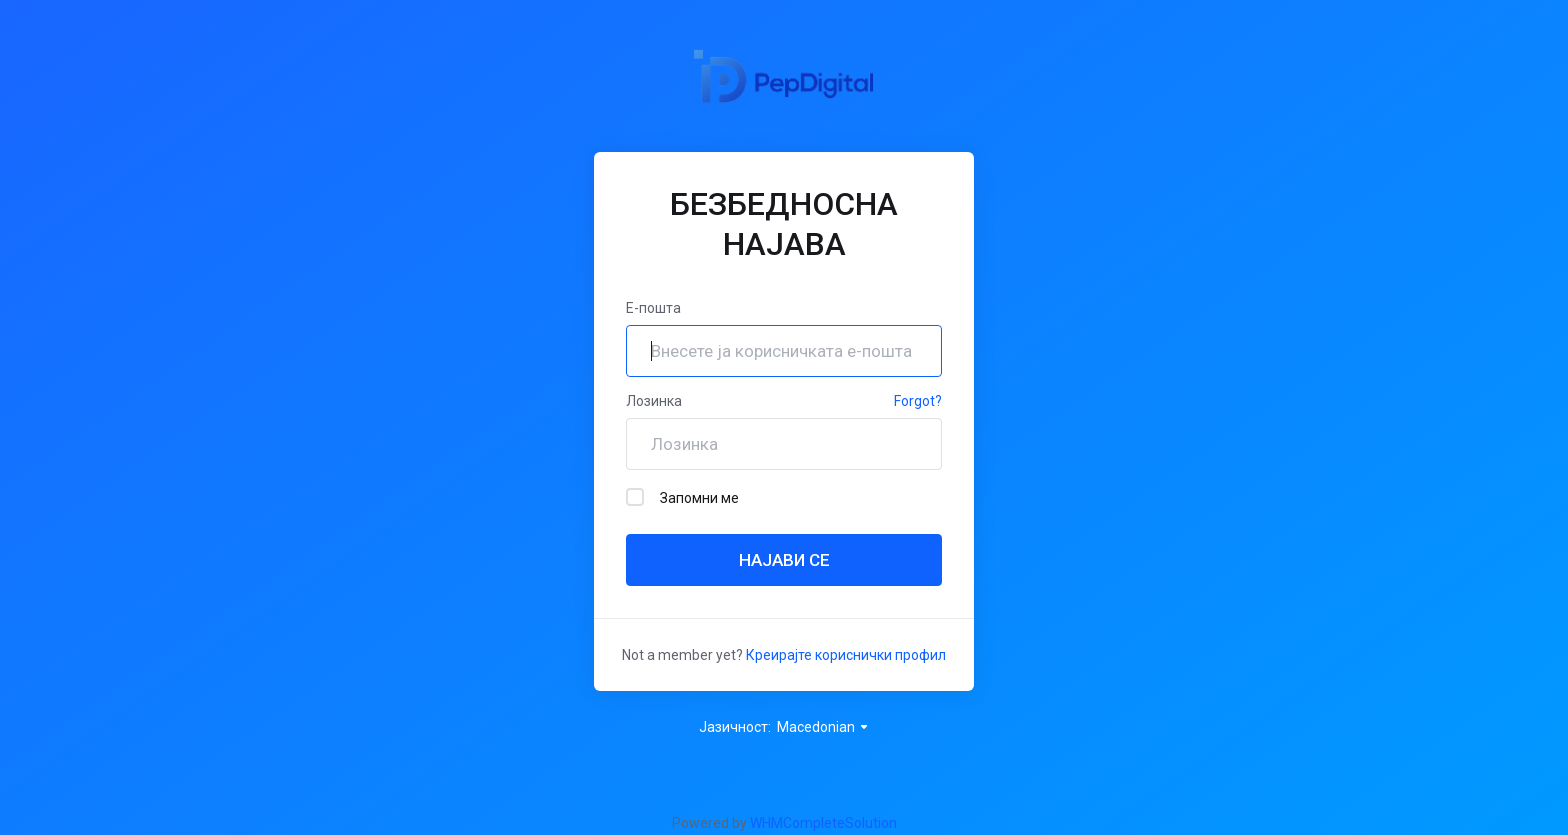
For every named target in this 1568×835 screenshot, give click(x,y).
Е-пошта (653, 308)
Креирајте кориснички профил (846, 655)
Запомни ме (682, 497)
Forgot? (918, 401)
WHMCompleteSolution (823, 823)
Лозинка (654, 401)
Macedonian (823, 727)
